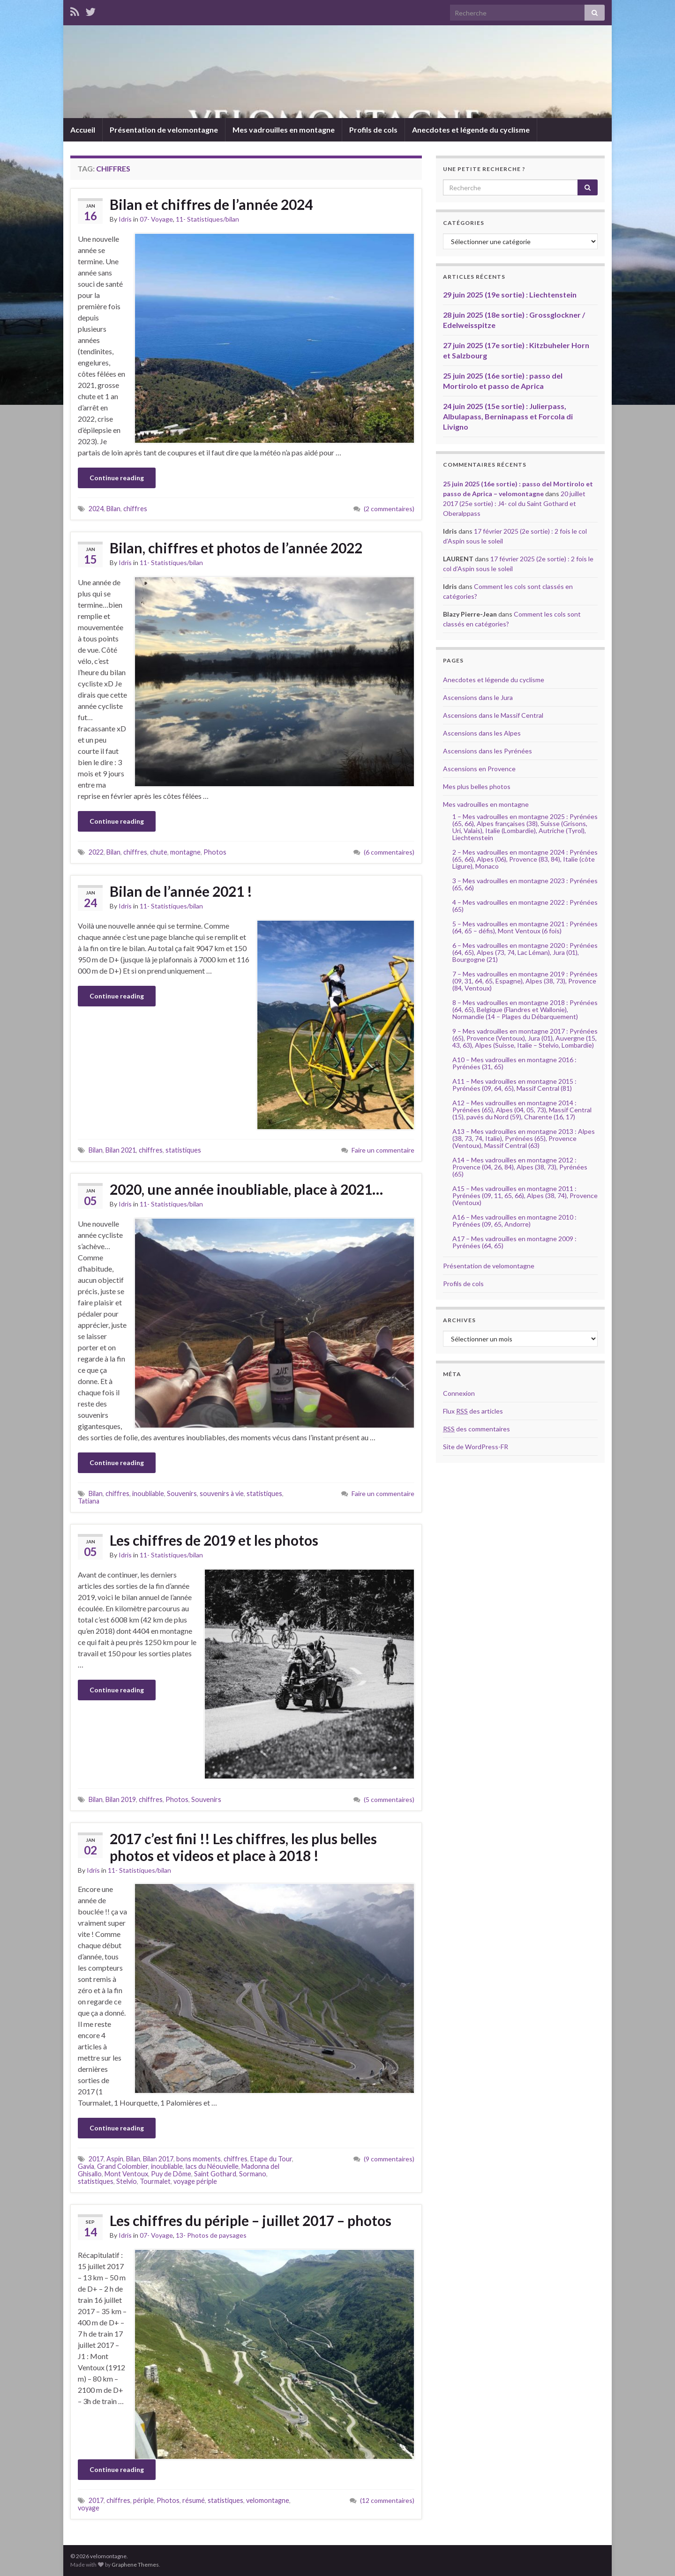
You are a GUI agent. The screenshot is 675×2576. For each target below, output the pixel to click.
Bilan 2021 (120, 1150)
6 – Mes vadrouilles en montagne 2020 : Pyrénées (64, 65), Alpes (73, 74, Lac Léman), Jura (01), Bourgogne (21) (525, 952)
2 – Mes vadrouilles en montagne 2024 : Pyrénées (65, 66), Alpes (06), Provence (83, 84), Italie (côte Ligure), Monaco (525, 859)
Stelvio (126, 2181)
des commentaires (476, 1429)
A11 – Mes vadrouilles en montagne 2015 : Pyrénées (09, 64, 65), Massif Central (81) (514, 1084)
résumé (193, 2500)
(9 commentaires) (389, 2159)
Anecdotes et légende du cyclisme (471, 129)
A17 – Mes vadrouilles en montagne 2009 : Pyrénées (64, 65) (514, 1242)
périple (143, 2500)
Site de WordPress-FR (475, 1447)
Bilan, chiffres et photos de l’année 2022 (236, 547)
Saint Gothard (215, 2174)
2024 (96, 509)
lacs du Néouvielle (212, 2166)
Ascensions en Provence (479, 769)
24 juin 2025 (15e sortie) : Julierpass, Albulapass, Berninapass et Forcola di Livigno (508, 416)
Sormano (252, 2174)
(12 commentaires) (387, 2500)
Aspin (114, 2159)
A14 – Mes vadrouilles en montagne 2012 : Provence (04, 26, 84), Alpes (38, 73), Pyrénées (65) (519, 1167)
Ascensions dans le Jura (478, 697)
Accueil (82, 129)
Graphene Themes (135, 2564)
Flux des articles (473, 1411)
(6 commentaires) (389, 852)
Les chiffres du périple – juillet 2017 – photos (250, 2220)
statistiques (183, 1150)
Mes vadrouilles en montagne (283, 129)
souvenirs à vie (222, 1493)
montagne (185, 852)
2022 (96, 852)
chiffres (135, 509)
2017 (96, 2159)
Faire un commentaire (383, 1150)
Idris (125, 219)
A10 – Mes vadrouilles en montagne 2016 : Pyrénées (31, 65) (514, 1063)
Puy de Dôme (171, 2174)
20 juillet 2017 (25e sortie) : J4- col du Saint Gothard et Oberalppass (514, 503)
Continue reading (117, 478)
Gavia (86, 2166)
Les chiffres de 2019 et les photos (214, 1540)
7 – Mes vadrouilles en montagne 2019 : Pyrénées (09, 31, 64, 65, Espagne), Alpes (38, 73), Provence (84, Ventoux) (525, 981)
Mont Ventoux (126, 2174)
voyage (88, 2508)
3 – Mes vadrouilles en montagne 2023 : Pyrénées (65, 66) (525, 884)
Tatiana (88, 1501)
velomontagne (267, 2500)
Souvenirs (182, 1493)
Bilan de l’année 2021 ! (181, 891)
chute (158, 852)
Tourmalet (155, 2181)
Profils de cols (373, 129)
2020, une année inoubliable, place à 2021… (246, 1189)
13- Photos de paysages (211, 2235)
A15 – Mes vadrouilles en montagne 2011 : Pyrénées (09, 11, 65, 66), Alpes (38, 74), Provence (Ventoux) (525, 1195)
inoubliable (148, 1493)
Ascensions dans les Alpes (482, 733)
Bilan (113, 509)
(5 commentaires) (389, 1799)
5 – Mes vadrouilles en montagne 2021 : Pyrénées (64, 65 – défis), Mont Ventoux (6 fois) (525, 927)
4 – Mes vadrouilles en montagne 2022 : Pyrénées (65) (525, 905)
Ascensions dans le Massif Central (493, 715)
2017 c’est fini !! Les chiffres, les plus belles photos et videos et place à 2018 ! (243, 1847)
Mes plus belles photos (476, 786)
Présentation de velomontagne (164, 129)
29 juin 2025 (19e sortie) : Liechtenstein (510, 294)
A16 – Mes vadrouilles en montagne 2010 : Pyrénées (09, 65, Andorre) (514, 1220)
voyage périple (195, 2181)
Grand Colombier (122, 2166)
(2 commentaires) (389, 509)
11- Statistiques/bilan (207, 219)
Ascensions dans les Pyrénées (487, 751)
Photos (214, 852)
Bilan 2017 (158, 2159)
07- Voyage (156, 219)
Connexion (459, 1393)
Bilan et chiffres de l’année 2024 (211, 204)
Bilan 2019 (120, 1799)
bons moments (198, 2159)
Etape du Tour (271, 2159)
